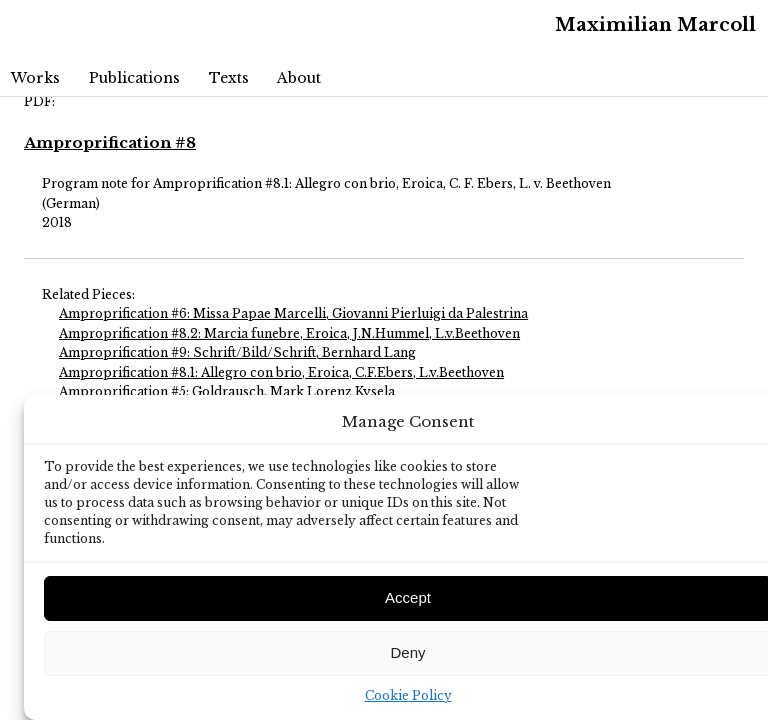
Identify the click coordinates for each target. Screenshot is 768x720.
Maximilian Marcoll (655, 25)
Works (35, 78)
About (299, 78)
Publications (134, 78)
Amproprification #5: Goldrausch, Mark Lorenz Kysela (227, 391)
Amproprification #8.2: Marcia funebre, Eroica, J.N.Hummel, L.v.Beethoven (289, 333)
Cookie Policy (408, 695)
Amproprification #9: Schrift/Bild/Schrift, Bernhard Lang (237, 352)
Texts (229, 78)
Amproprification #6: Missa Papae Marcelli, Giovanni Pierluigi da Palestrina (293, 313)
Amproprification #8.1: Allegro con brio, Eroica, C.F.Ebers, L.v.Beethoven (281, 372)
